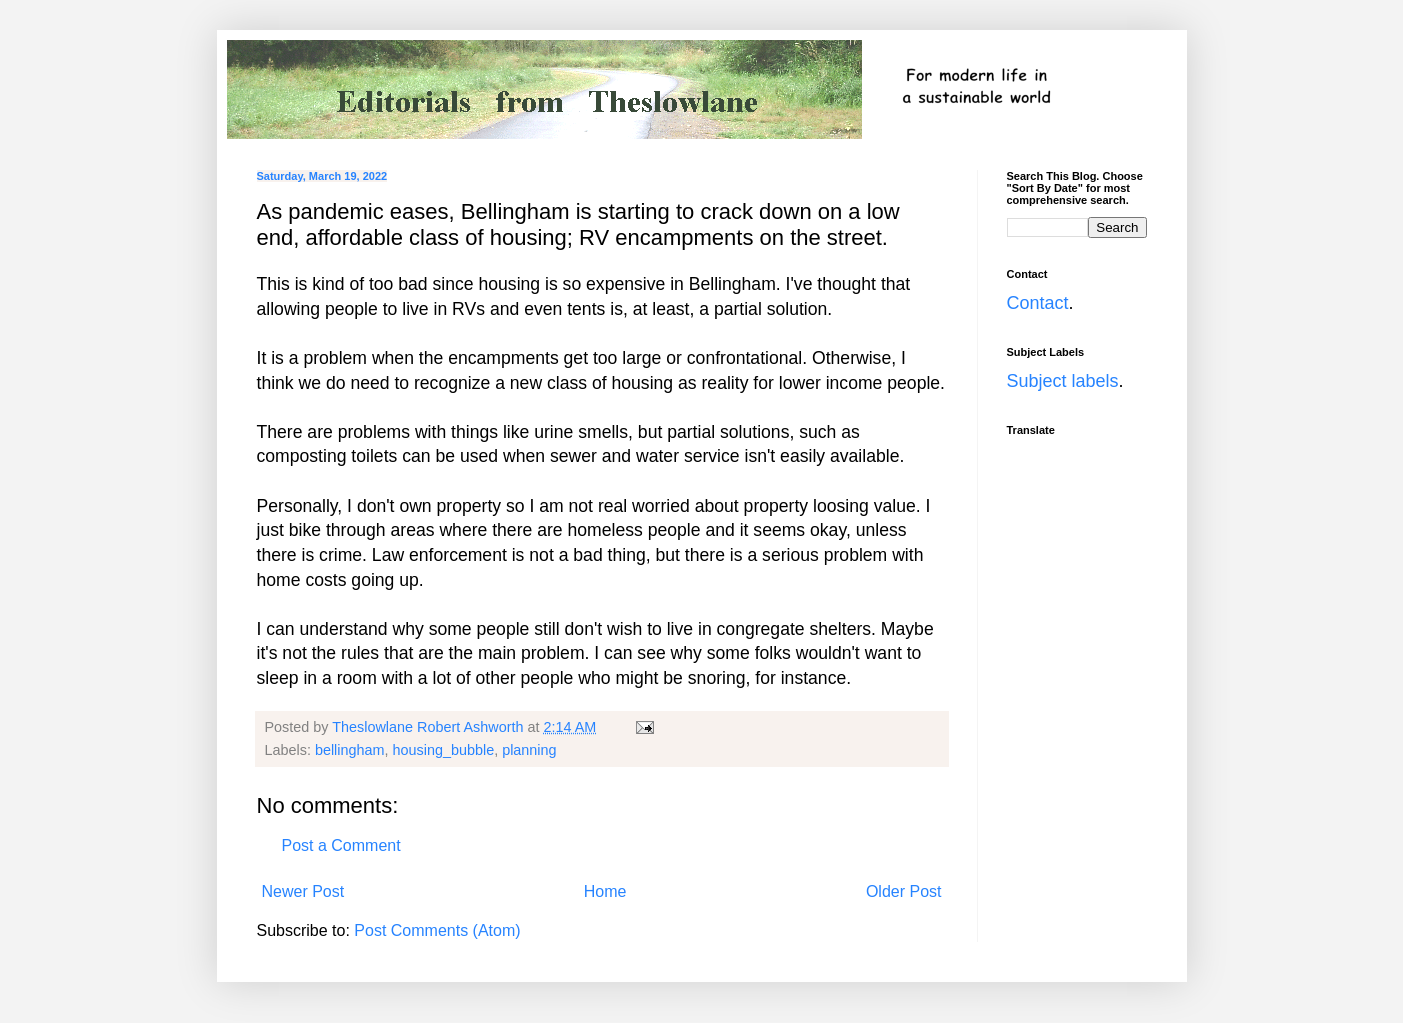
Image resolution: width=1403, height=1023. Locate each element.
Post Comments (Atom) (437, 930)
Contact (1038, 303)
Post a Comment (341, 845)
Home (605, 891)
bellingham (350, 750)
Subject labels (1063, 381)
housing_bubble (444, 750)
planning (529, 750)
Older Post (904, 891)
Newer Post (303, 891)
